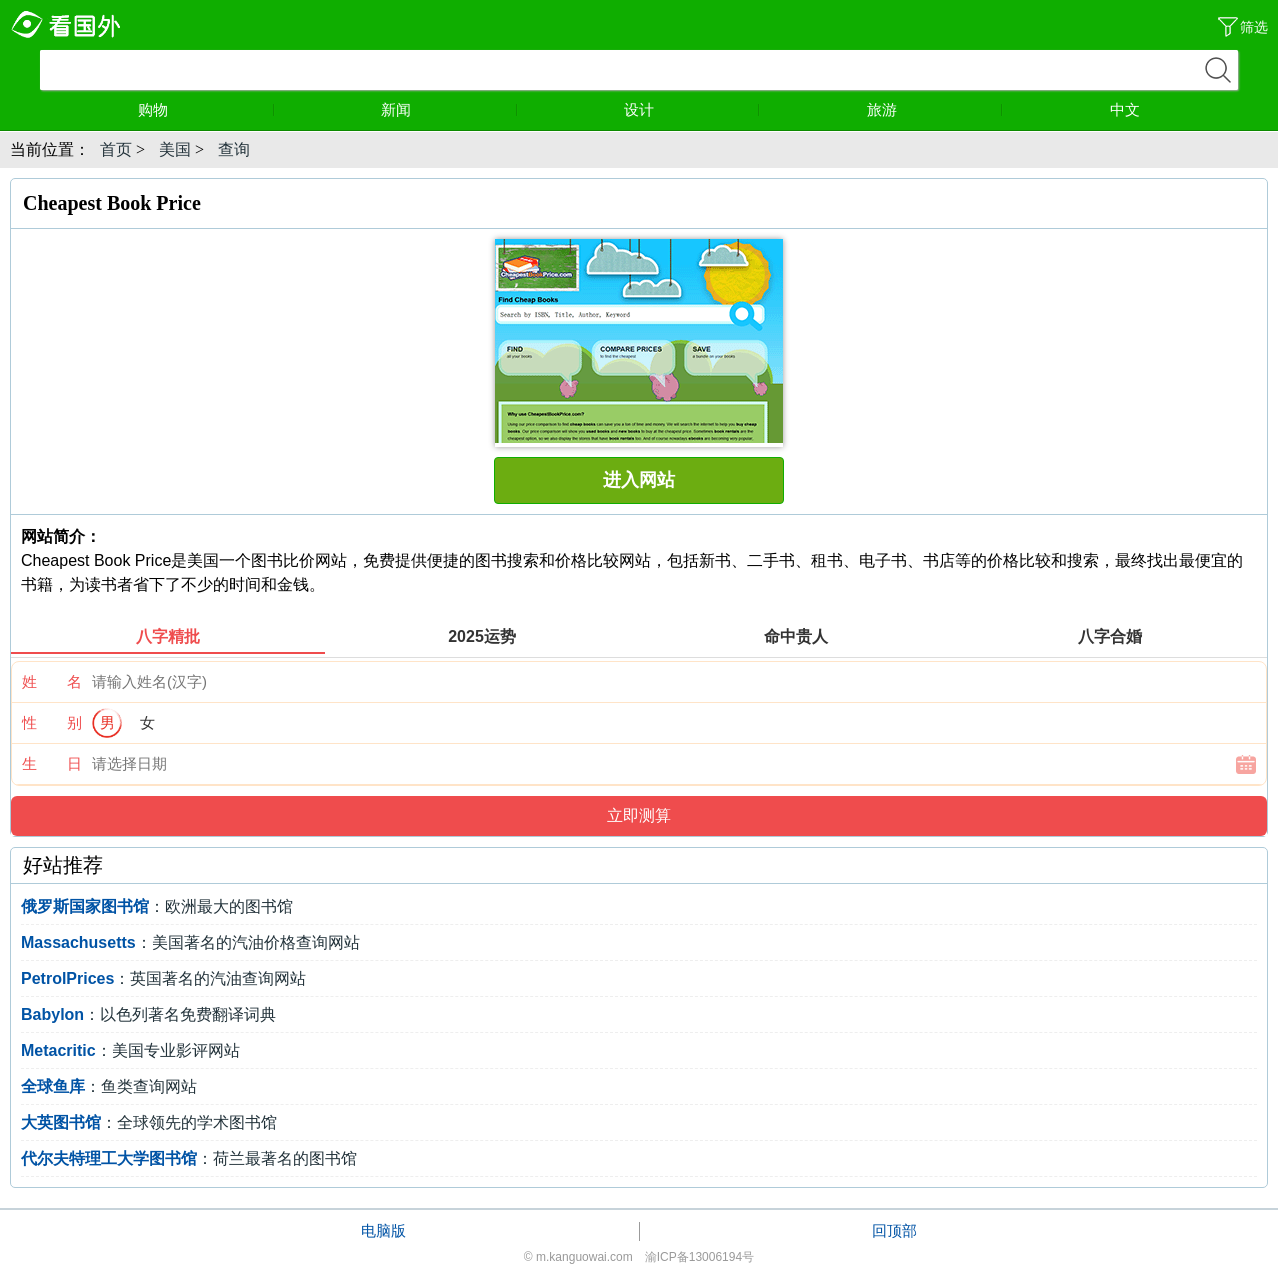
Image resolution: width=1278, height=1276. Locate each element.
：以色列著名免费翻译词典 (148, 1014)
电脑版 (383, 1230)
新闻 (449, 109)
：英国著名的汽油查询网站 (163, 978)
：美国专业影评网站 (130, 1050)
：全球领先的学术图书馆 (149, 1122)
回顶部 (894, 1230)
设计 (692, 109)
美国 (175, 149)
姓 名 (52, 681)
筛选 (1254, 27)
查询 (234, 149)
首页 (116, 149)
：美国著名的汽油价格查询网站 (190, 942)
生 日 (52, 763)
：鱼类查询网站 (109, 1086)
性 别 (52, 722)
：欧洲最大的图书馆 (157, 906)
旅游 (935, 109)
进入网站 (639, 480)
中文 (1125, 109)
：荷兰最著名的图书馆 (189, 1158)
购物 (206, 109)
